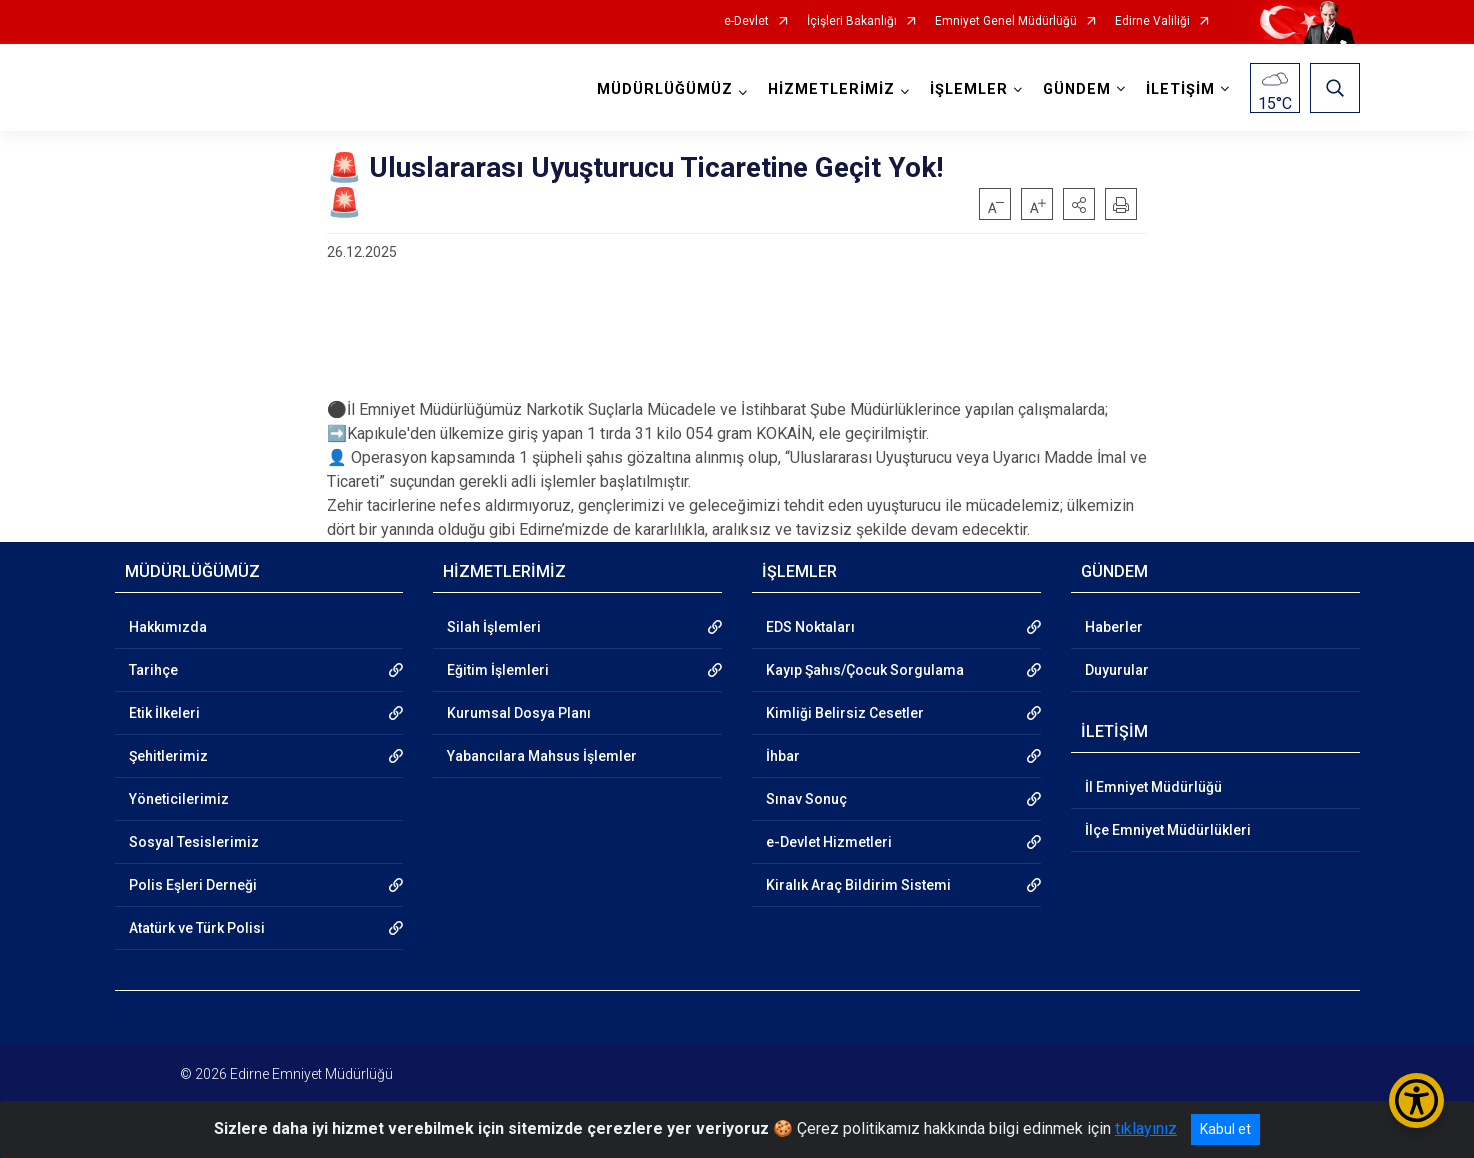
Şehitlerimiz (168, 756)
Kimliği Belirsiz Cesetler (845, 713)
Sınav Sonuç (806, 799)
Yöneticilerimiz (179, 799)
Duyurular (1117, 670)
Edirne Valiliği (1152, 21)
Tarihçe (153, 670)
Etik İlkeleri (164, 713)
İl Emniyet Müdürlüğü (1153, 787)
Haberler (1114, 627)
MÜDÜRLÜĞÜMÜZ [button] (665, 89)
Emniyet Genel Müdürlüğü (1006, 21)
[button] (1079, 204)
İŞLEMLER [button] (969, 89)
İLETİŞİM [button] (1180, 89)
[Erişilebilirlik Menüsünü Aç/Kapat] (1416, 1100)
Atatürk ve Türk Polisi (197, 928)
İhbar (783, 756)
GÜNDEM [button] (1077, 89)
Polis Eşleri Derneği (193, 885)
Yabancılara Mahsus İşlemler (542, 756)
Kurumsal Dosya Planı (519, 713)
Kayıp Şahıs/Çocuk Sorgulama (865, 670)
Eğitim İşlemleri (498, 670)
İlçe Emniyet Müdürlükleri (1168, 830)
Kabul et (1225, 1129)
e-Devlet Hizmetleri (829, 842)
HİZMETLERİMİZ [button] (831, 89)
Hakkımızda (168, 627)
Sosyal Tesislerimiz (194, 842)
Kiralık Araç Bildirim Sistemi (858, 885)
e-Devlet (746, 21)
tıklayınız (1146, 1128)
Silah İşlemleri (494, 627)
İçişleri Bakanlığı (852, 21)
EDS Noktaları (810, 627)
